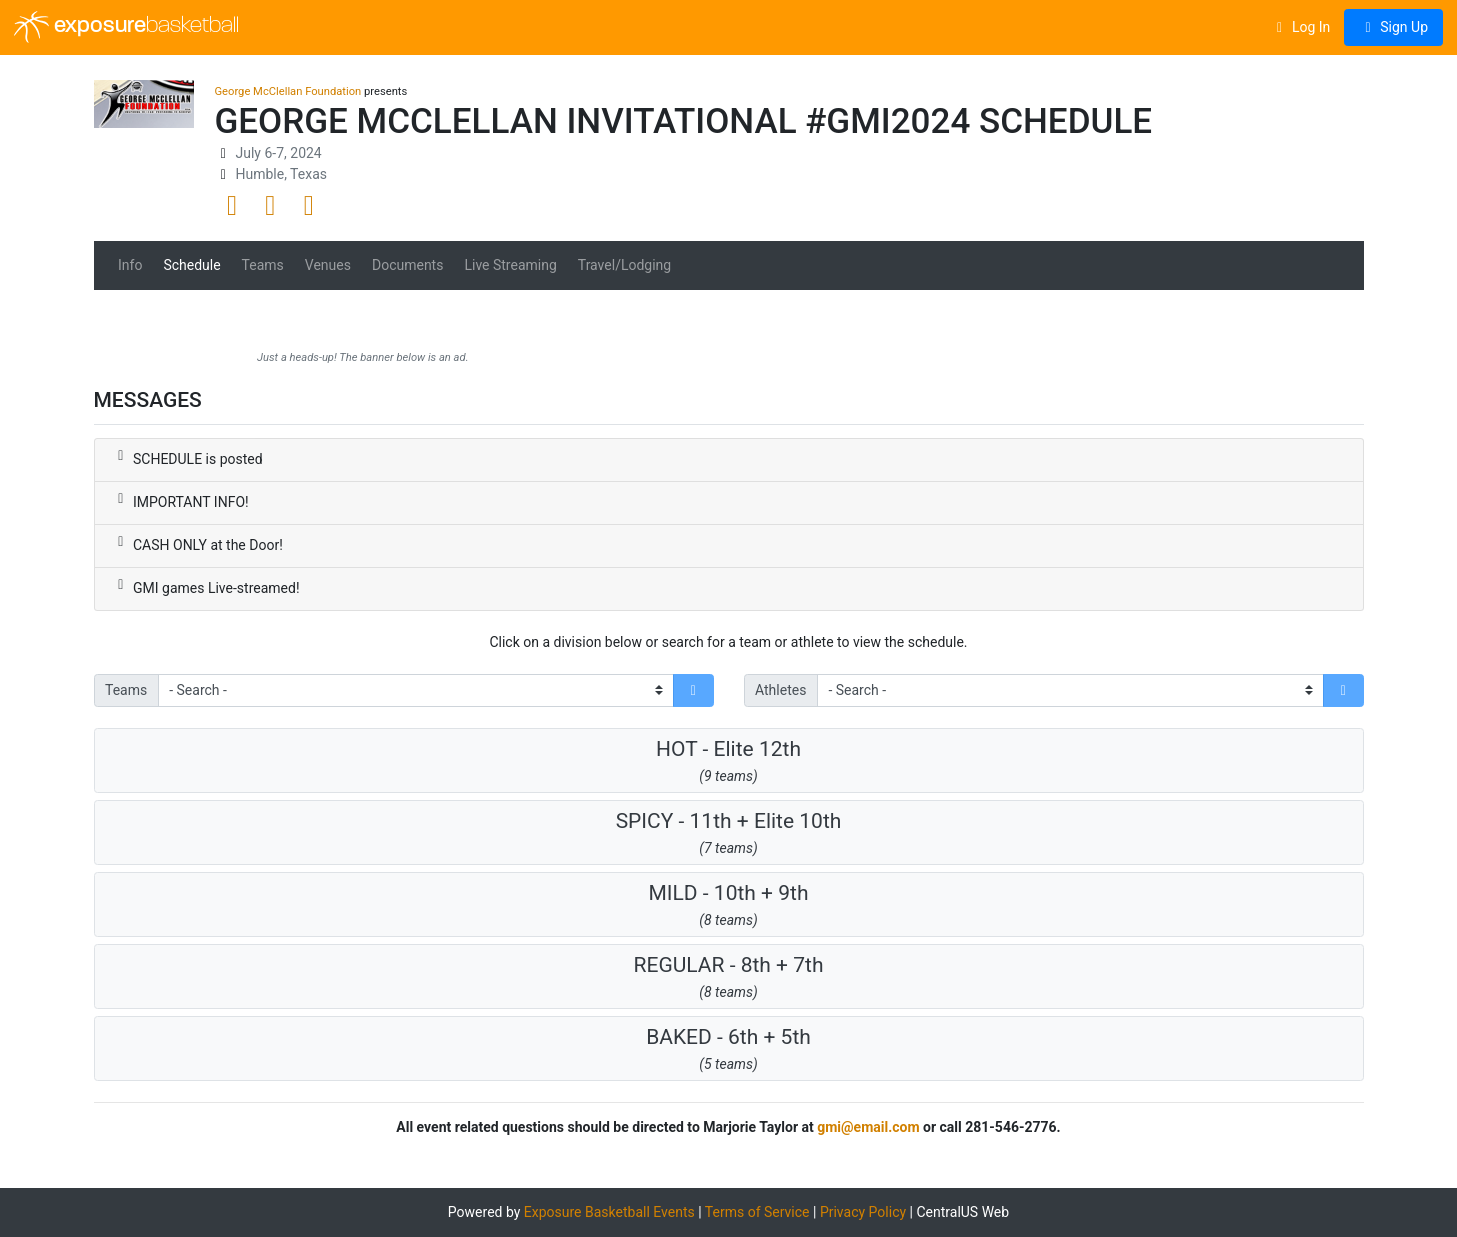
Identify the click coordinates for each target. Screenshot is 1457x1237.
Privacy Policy (863, 1212)
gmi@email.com (868, 1127)
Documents (407, 265)
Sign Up (1393, 27)
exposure (126, 27)
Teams (263, 265)
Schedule (191, 265)
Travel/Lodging (624, 265)
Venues (328, 265)
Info (130, 265)
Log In (1300, 27)
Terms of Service (757, 1212)
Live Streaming (510, 265)
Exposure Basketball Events (609, 1212)
